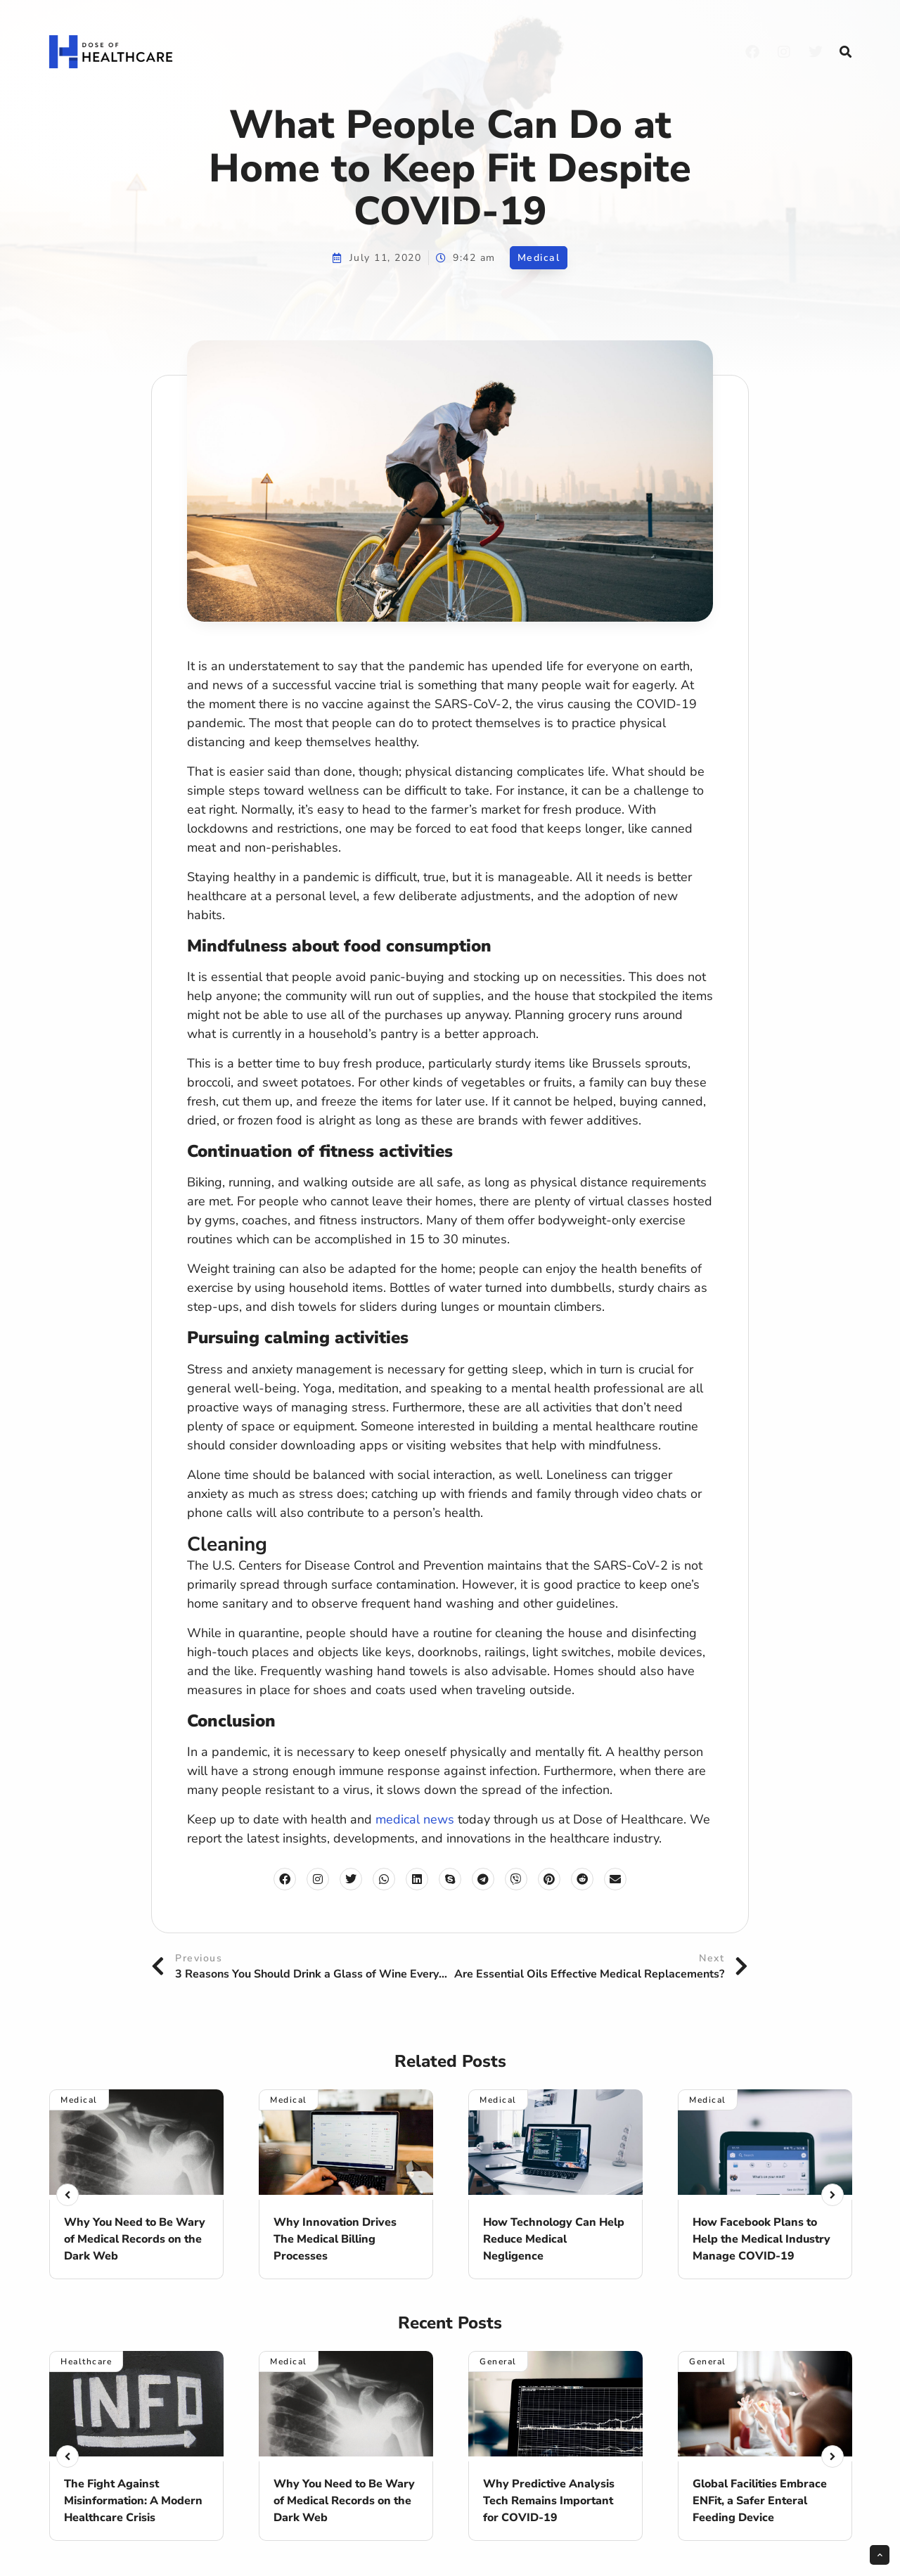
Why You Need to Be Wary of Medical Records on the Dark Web (134, 2239)
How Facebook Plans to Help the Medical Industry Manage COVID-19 (761, 2239)
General (498, 2361)
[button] (845, 52)
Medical (539, 257)
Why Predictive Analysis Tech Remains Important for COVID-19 (549, 2500)
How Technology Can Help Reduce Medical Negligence (553, 2239)
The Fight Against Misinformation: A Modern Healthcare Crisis (133, 2500)
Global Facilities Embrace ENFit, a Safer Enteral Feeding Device (760, 2500)
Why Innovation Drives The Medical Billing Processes (335, 2239)
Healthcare (86, 2361)
